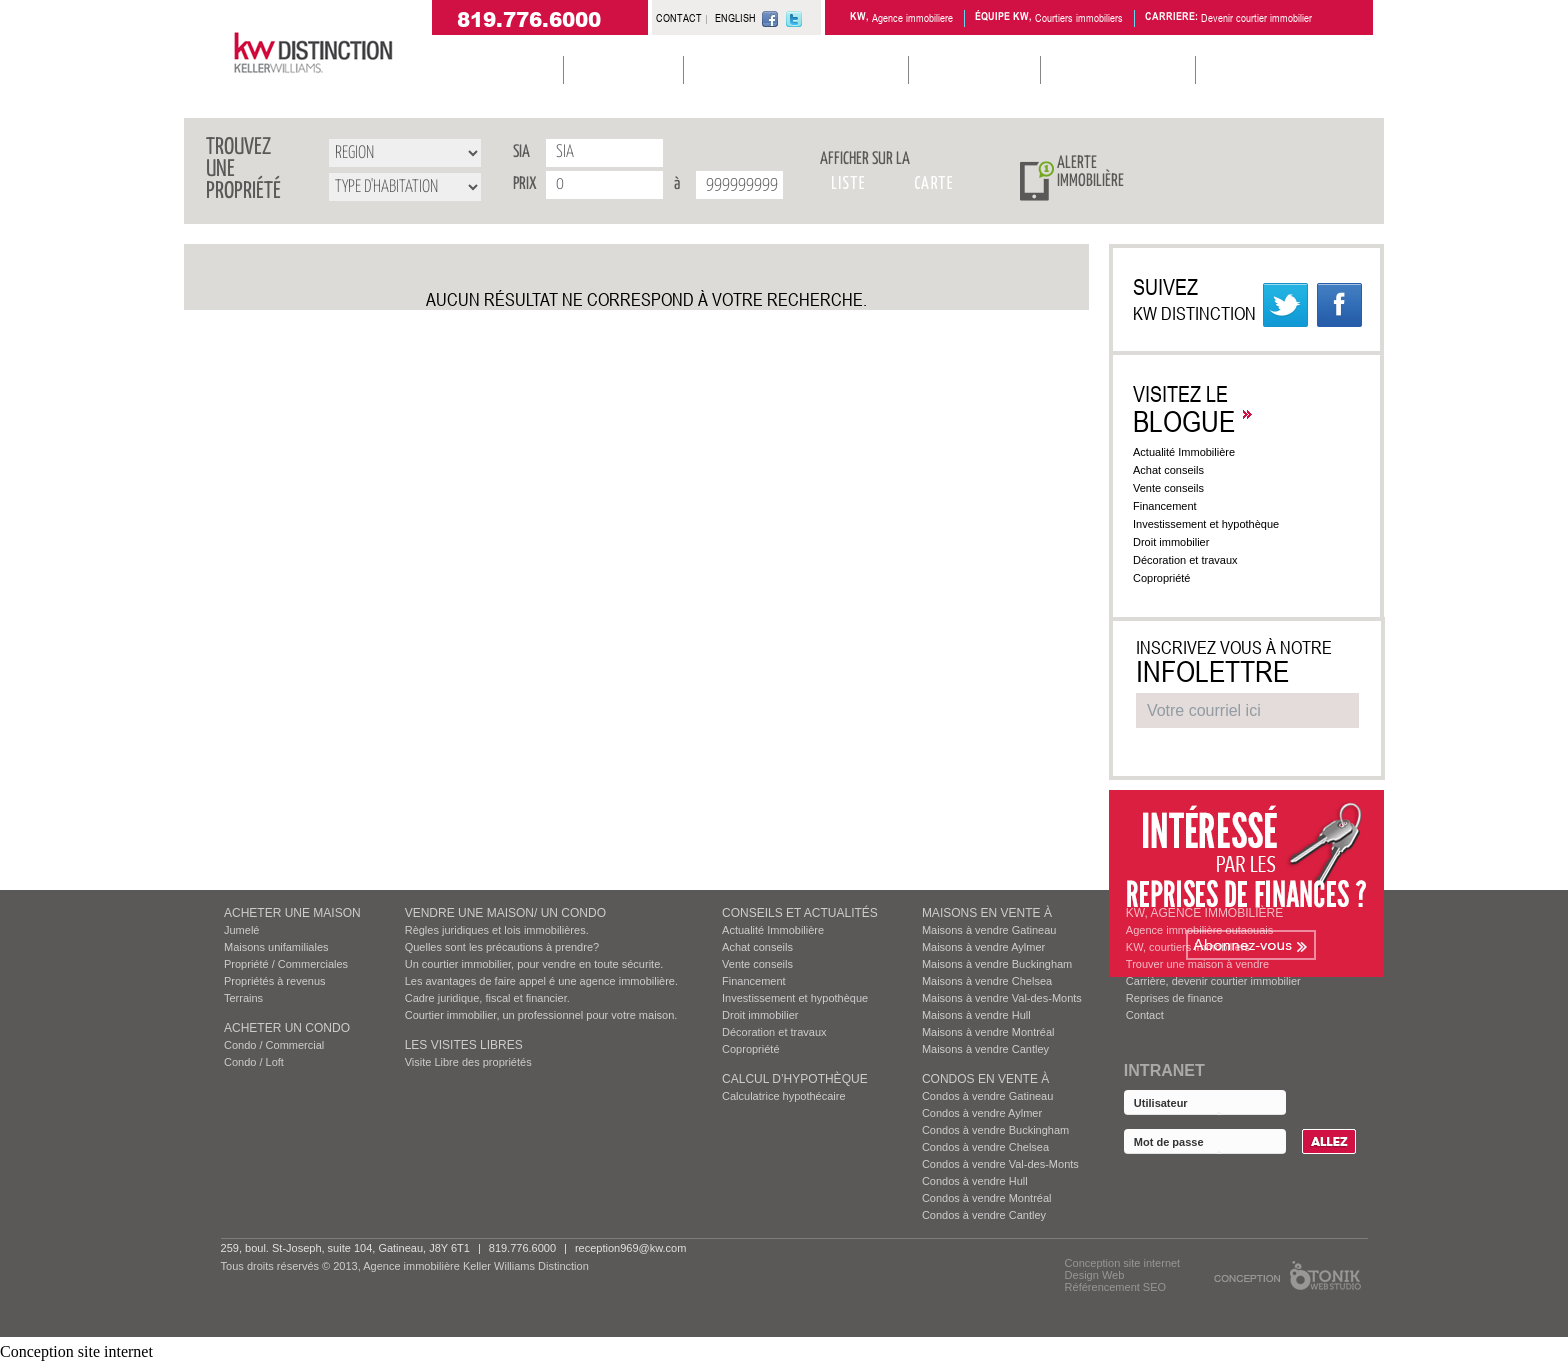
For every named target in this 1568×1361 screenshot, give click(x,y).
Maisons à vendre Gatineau (989, 930)
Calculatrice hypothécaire (784, 1096)
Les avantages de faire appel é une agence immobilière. (541, 981)
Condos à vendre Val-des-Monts (1000, 1164)
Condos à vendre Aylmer (982, 1113)
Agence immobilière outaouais (1199, 930)
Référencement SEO (1116, 1287)
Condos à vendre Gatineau (987, 1096)
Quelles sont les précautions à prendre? (502, 947)
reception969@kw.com (630, 1248)
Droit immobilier (1181, 542)
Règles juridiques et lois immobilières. (497, 930)
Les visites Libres (464, 1045)
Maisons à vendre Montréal (988, 1032)
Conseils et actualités (800, 913)
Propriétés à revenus (275, 981)
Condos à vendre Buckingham (995, 1130)
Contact (1145, 1015)
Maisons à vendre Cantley (985, 1049)
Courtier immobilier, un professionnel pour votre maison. (541, 1015)
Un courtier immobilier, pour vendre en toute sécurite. (534, 964)
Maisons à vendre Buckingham (997, 964)
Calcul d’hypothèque (795, 1079)
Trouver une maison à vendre (1197, 964)
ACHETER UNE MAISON (292, 913)
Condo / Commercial (274, 1045)
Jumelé (241, 930)
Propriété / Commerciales (286, 964)
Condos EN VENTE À (985, 1079)
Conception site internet (1123, 1263)
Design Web (1095, 1275)
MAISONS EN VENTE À (987, 913)
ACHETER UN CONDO (287, 1028)
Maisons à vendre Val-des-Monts (1002, 998)
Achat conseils (1177, 470)
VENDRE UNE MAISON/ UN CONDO (505, 913)
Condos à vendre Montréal (987, 1198)
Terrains (243, 998)
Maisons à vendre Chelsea (987, 981)
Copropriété (1171, 578)
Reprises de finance (1174, 998)
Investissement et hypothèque (1216, 524)
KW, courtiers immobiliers (1188, 947)
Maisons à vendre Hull (976, 1015)
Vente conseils (1178, 488)
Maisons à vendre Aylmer (983, 947)
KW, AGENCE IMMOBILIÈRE (1204, 913)
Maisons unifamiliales (276, 947)
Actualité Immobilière (1193, 452)
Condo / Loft (254, 1062)
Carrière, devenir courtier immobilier (1213, 981)
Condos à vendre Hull (975, 1181)
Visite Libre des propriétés (468, 1062)
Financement (1175, 506)
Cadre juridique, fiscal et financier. (487, 998)
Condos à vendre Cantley (984, 1215)
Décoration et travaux (1195, 560)
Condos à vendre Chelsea (985, 1147)
